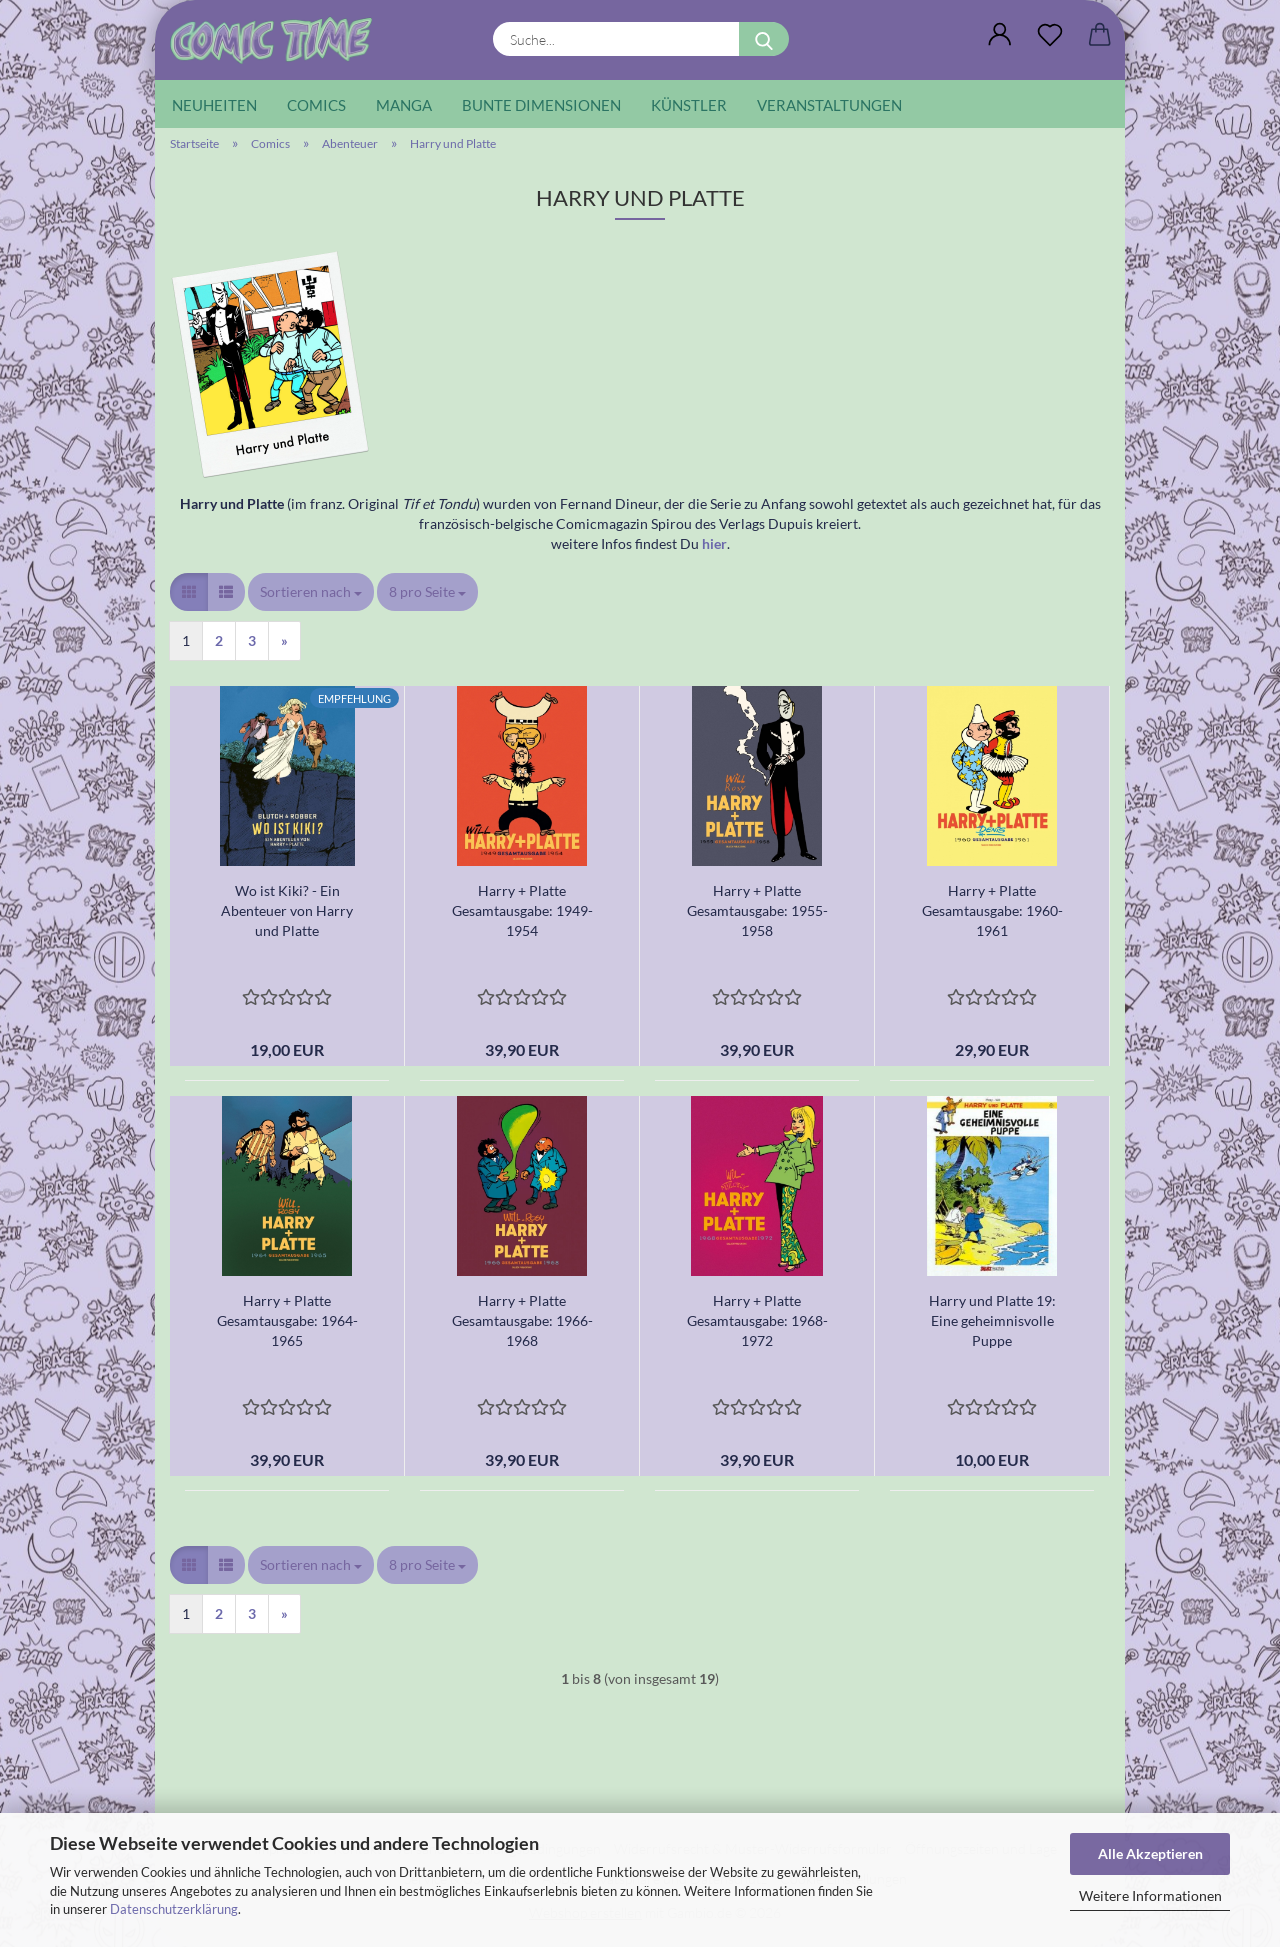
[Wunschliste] (1050, 35)
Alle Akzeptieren (1150, 1853)
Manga (404, 105)
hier (714, 543)
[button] (1000, 35)
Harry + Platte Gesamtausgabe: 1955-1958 (757, 910)
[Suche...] (764, 39)
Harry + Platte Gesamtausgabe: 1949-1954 (522, 910)
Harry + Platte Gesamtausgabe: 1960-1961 (992, 910)
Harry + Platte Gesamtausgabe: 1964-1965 (287, 1320)
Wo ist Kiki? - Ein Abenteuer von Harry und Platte (287, 910)
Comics (316, 105)
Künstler (689, 105)
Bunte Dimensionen (541, 105)
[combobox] (311, 592)
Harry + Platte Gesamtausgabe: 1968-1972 (757, 1320)
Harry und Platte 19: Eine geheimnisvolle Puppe (992, 1320)
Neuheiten (214, 105)
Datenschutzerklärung (174, 1909)
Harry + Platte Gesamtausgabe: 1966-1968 (522, 1320)
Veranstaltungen (829, 105)
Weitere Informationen (1150, 1895)
